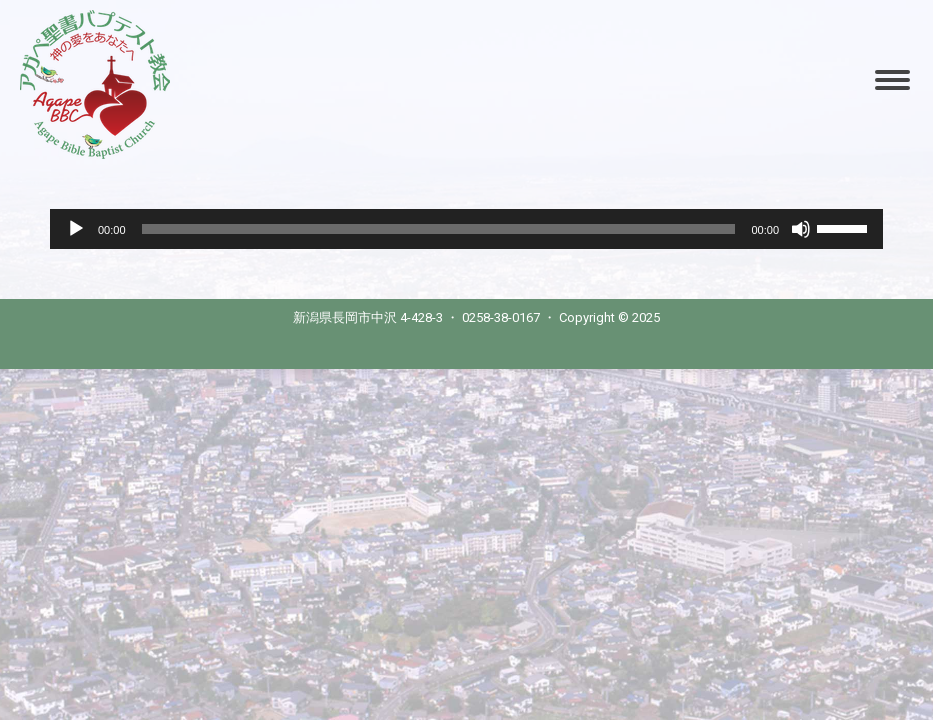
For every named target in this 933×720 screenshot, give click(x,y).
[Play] (76, 229)
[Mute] (801, 229)
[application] (466, 229)
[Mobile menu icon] (892, 80)
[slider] (439, 229)
